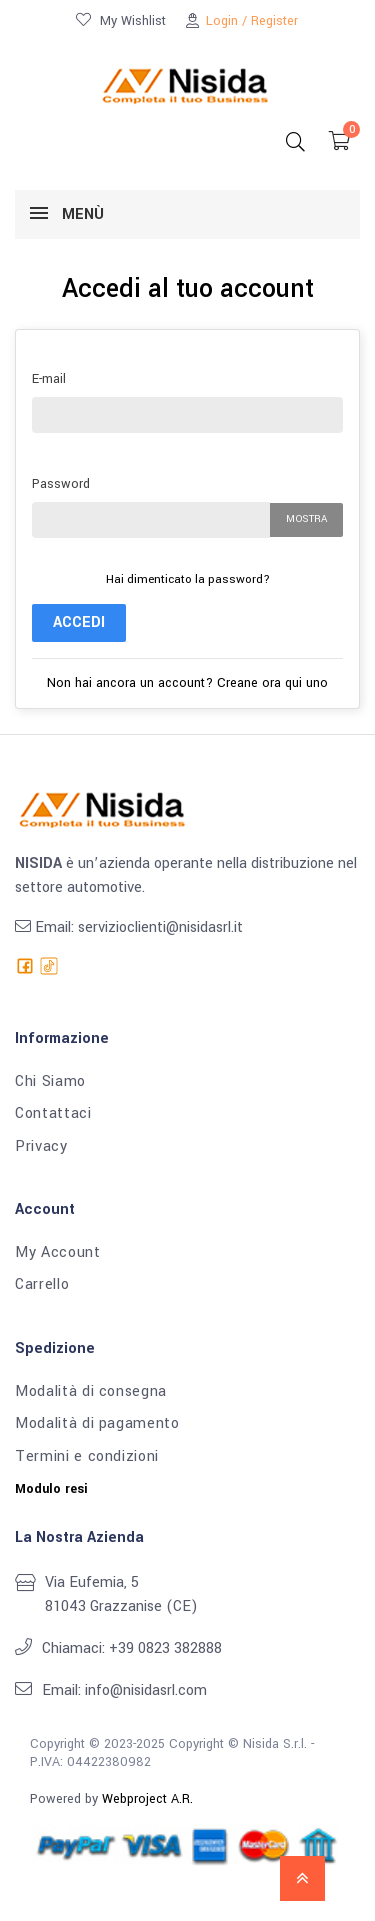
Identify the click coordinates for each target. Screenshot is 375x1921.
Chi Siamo (50, 1082)
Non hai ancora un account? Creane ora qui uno (187, 683)
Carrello (42, 1285)
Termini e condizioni (87, 1457)
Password (61, 484)
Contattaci (53, 1114)
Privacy (41, 1147)
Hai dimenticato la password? (188, 579)
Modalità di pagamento (97, 1424)
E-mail (49, 379)
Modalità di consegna (91, 1392)
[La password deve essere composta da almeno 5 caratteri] (151, 520)
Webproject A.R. (147, 1799)
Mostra (306, 519)
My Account (58, 1253)
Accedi (79, 622)
